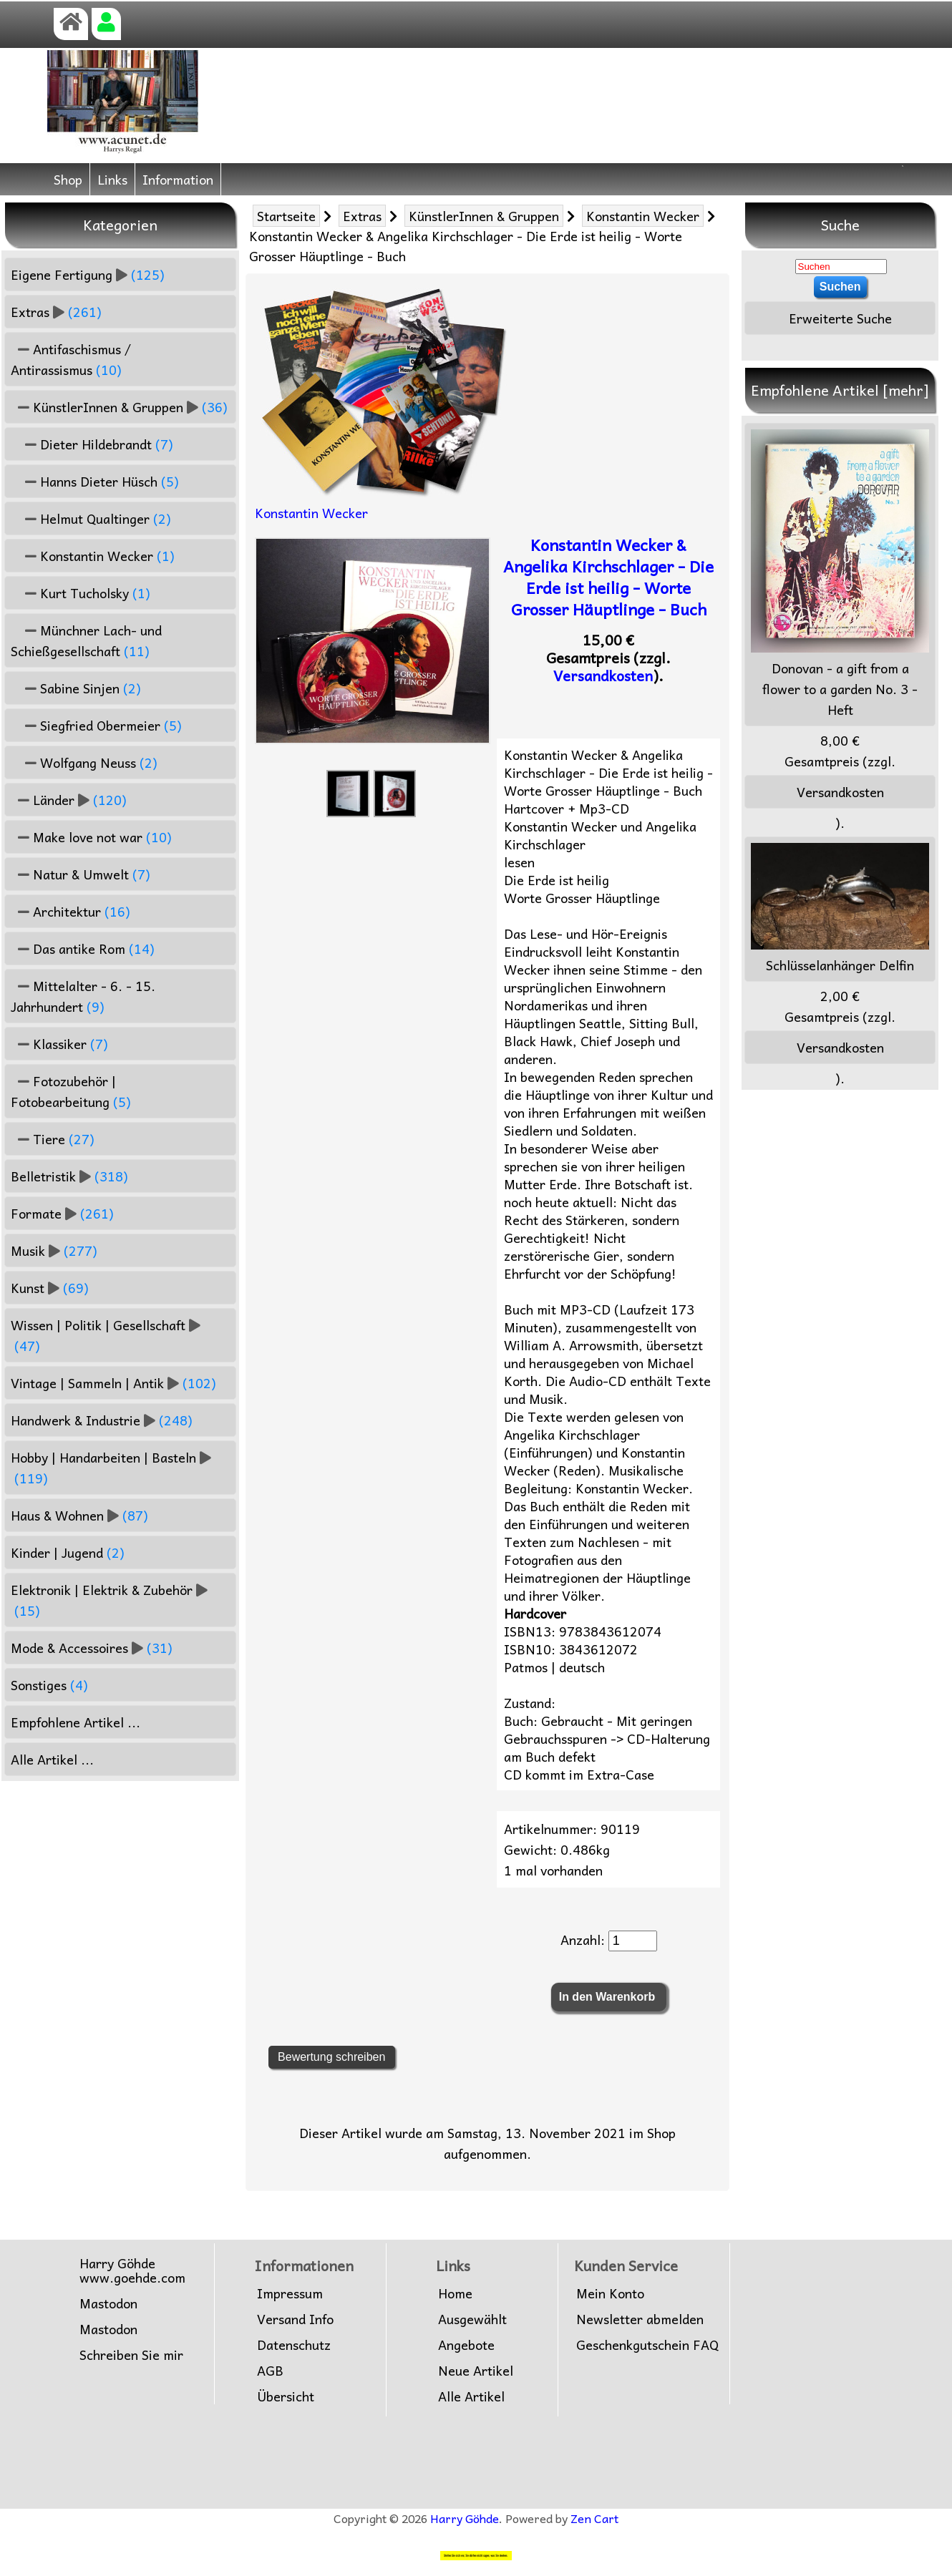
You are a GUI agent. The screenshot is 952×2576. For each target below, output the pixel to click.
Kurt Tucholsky (80, 592)
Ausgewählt (472, 2319)
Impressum (290, 2293)
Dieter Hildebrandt (92, 444)
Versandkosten (603, 675)
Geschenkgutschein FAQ (647, 2345)
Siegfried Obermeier (96, 725)
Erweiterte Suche (840, 318)
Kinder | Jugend (68, 1552)
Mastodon (108, 2303)
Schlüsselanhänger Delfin (840, 909)
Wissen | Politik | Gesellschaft (105, 1335)
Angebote (466, 2345)
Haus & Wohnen (79, 1515)
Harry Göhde (464, 2518)
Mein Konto (610, 2293)
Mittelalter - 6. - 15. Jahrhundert (83, 996)
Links (112, 179)
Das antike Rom (83, 948)
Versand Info (295, 2319)
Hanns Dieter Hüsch (95, 481)
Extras (362, 215)
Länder (69, 799)
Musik (54, 1250)
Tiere (52, 1138)
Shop (68, 179)
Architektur (70, 911)
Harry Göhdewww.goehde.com (132, 2270)
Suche (840, 224)
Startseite (286, 215)
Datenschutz (294, 2345)
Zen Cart (594, 2518)
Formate (62, 1213)
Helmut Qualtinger (91, 518)
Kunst (50, 1287)
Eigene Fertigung (88, 274)
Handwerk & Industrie (102, 1420)
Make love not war (91, 836)
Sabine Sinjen (76, 688)
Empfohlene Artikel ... (75, 1722)
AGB (270, 2370)
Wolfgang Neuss (84, 762)
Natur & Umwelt (80, 874)
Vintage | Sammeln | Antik (113, 1382)
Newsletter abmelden (640, 2319)
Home (455, 2293)
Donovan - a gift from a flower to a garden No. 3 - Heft (840, 574)
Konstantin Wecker (642, 215)
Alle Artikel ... (52, 1759)
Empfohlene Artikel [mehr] (840, 390)
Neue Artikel (475, 2370)
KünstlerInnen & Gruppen (484, 215)
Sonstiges (49, 1684)
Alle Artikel (471, 2396)
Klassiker (59, 1043)
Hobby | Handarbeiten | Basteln (111, 1467)
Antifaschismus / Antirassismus (71, 359)
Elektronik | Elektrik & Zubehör (109, 1600)
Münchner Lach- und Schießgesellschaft (86, 640)
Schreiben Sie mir (131, 2355)
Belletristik (69, 1176)
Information (177, 179)
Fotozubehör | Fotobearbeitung (71, 1091)
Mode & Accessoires (92, 1647)
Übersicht (285, 2396)
